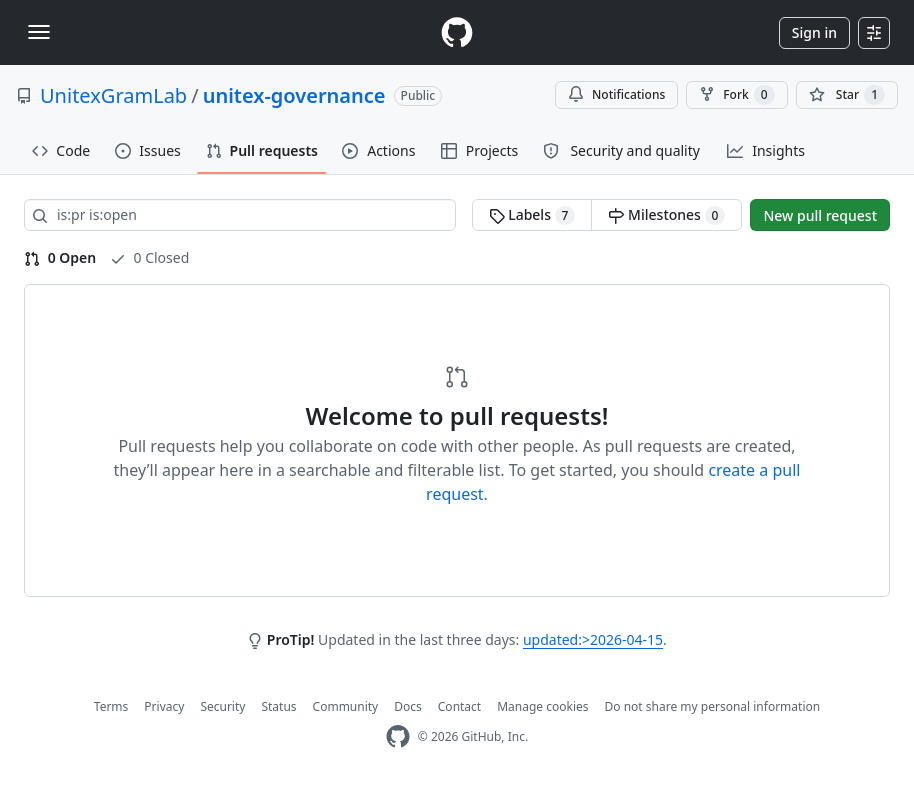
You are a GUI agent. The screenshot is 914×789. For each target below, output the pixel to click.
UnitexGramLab (113, 95)
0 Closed (149, 257)
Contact (459, 706)
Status (278, 706)
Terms (111, 706)
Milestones (666, 215)
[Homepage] (457, 32)
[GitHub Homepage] (398, 736)
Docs (408, 706)
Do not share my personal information (713, 706)
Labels (532, 215)
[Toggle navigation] (39, 32)
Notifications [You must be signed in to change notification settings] (616, 94)
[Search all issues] (240, 215)
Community (346, 706)
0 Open (60, 257)
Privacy (164, 706)
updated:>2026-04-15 (593, 639)
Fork (736, 95)
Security (222, 706)
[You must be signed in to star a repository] (847, 95)
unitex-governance (294, 95)
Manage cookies (542, 706)
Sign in (814, 32)
